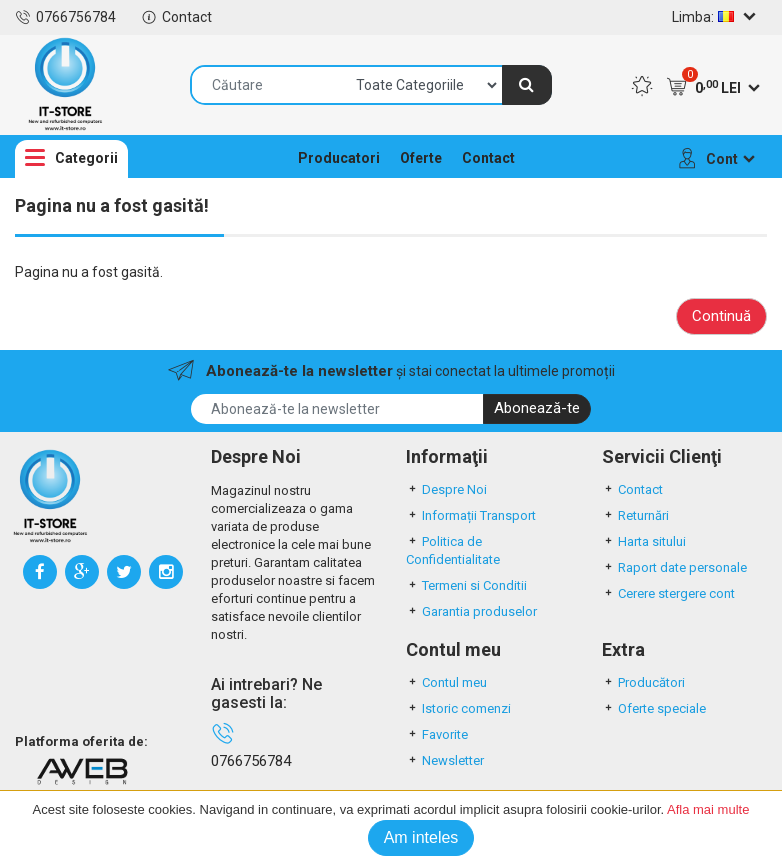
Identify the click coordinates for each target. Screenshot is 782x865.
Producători (643, 682)
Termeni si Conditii (466, 585)
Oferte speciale (654, 708)
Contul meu (446, 682)
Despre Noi (446, 489)
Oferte (421, 158)
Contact (176, 17)
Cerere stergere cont (668, 593)
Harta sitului (644, 541)
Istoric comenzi (458, 708)
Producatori (339, 158)
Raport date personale (674, 567)
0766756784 (65, 17)
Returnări (635, 515)
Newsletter (445, 760)
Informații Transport (471, 515)
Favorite (437, 734)
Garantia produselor (471, 611)
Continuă (721, 316)
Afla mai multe (708, 809)
